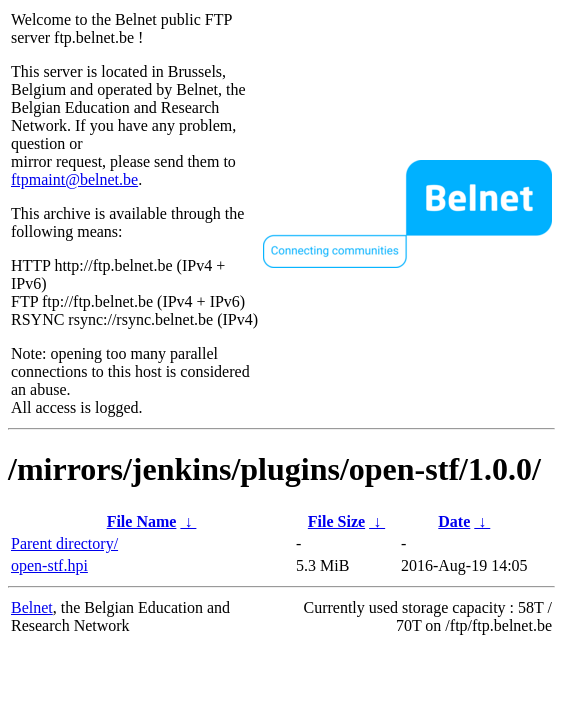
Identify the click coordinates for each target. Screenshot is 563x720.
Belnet (32, 607)
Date (454, 521)
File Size (336, 521)
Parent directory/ (64, 543)
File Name (142, 521)
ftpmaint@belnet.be (74, 179)
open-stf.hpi (49, 565)
